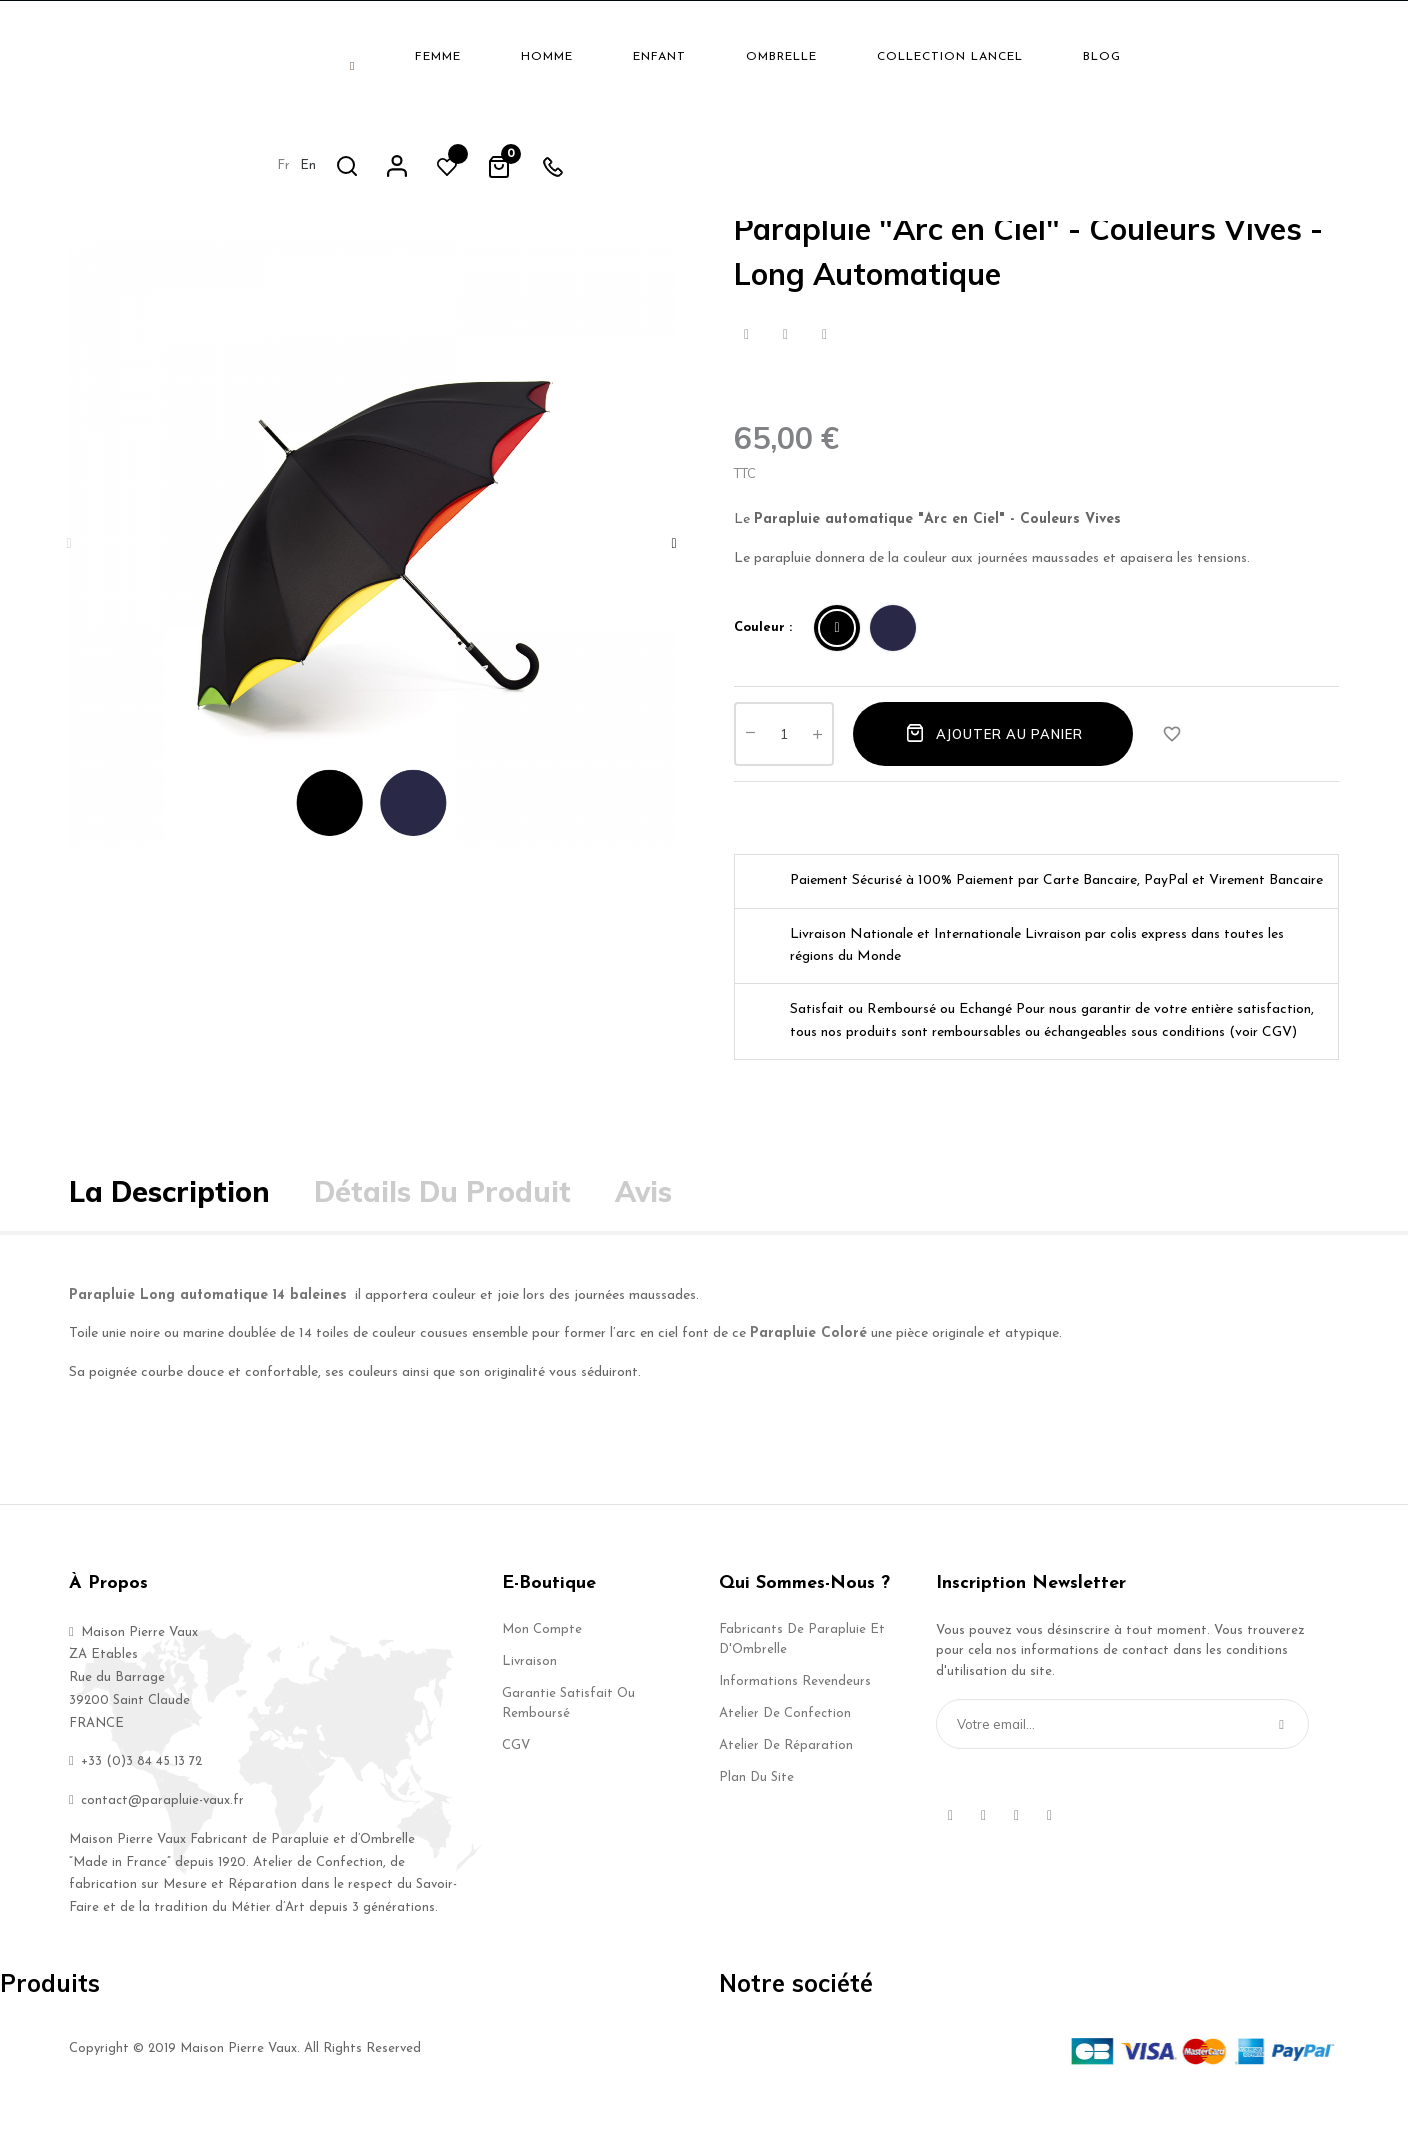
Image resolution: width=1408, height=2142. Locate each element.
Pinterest (824, 366)
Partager (746, 366)
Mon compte (542, 1660)
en (1117, 55)
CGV (516, 1776)
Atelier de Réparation (786, 1776)
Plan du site (756, 1808)
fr (1092, 55)
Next (674, 575)
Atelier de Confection (785, 1744)
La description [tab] (169, 1223)
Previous (69, 575)
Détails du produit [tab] (442, 1223)
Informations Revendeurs (795, 1712)
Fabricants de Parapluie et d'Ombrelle (802, 1670)
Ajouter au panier (993, 764)
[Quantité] (784, 765)
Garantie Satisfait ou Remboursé (568, 1734)
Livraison (529, 1692)
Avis (643, 1223)
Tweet (785, 366)
